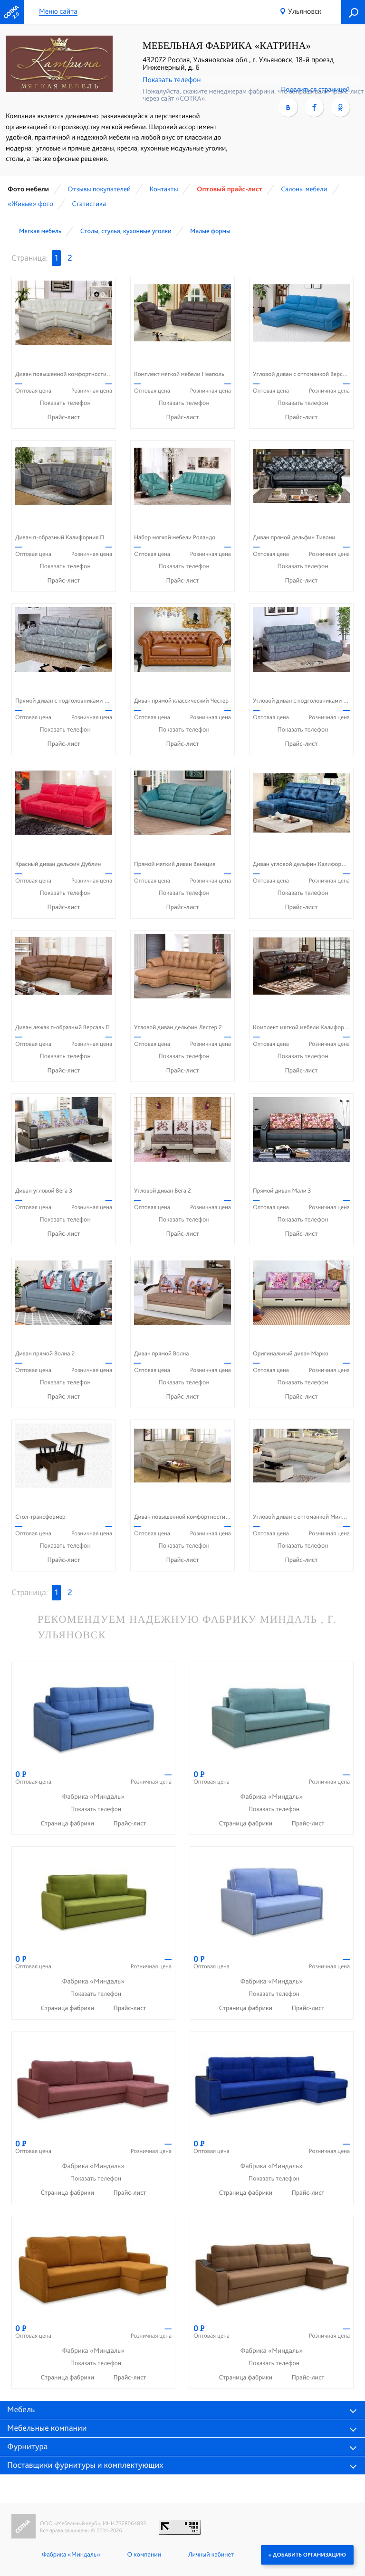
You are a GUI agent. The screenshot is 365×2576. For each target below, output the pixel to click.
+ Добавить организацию (307, 2554)
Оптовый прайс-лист (229, 189)
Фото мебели (28, 189)
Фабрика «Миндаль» (71, 2554)
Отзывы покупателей (99, 189)
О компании (144, 2554)
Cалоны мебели (304, 189)
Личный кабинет (211, 2554)
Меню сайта (58, 12)
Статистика (89, 203)
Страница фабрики (68, 1823)
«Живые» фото (30, 203)
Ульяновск (304, 11)
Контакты (163, 189)
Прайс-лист (64, 417)
